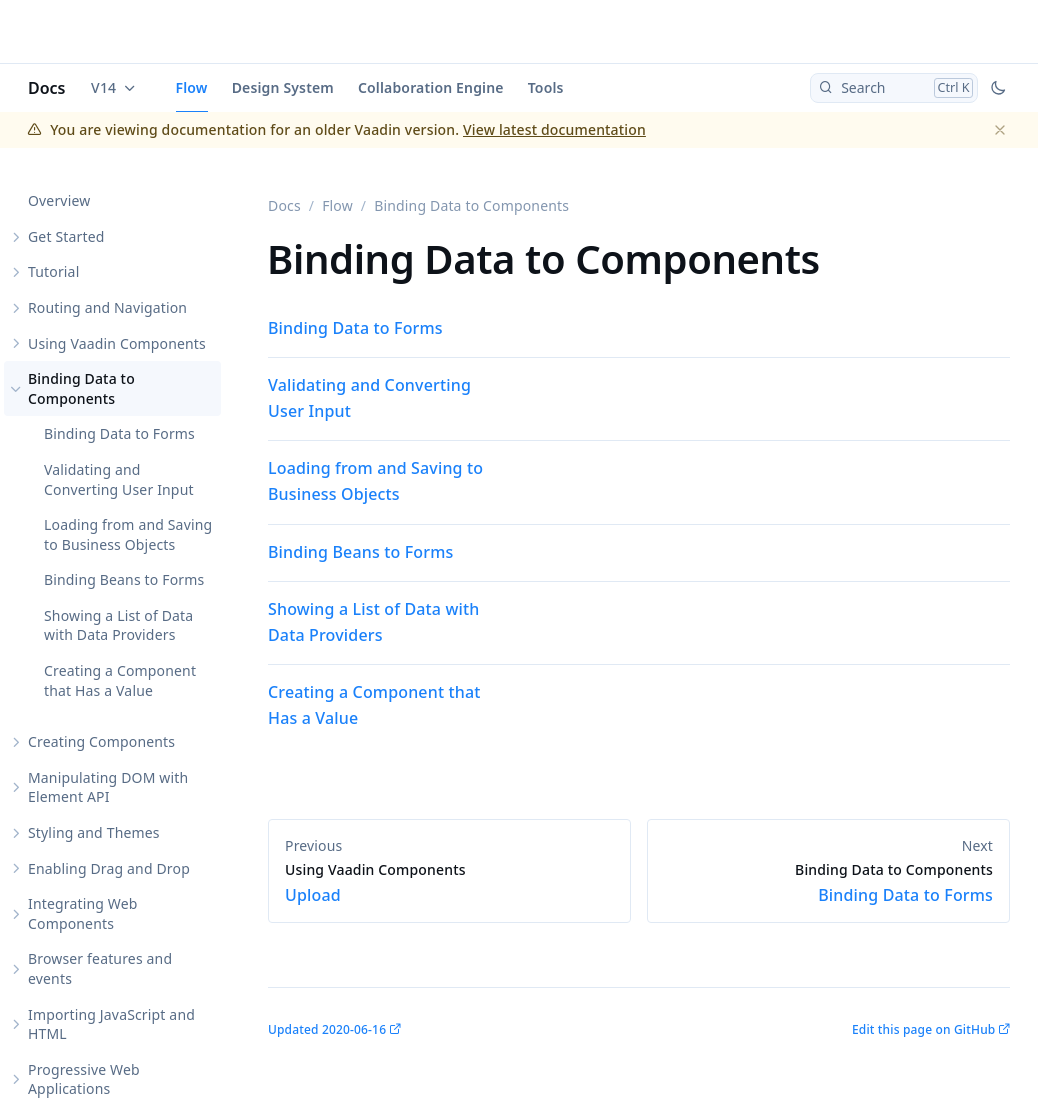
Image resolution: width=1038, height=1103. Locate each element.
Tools (546, 87)
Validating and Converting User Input (119, 479)
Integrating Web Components (83, 913)
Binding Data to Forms (119, 433)
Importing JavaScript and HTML (111, 1024)
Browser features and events (100, 968)
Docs (47, 88)
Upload (449, 883)
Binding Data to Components (81, 388)
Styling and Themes (94, 832)
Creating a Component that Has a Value (120, 680)
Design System (283, 87)
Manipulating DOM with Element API (108, 787)
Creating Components (101, 741)
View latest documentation (554, 129)
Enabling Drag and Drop (109, 868)
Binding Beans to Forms (124, 579)
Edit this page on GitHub (923, 1029)
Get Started (66, 236)
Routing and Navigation (107, 307)
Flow (192, 87)
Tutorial (53, 271)
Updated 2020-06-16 (327, 1029)
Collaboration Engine (431, 87)
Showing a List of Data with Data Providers (118, 625)
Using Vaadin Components (117, 343)
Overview (59, 200)
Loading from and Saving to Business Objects (128, 534)
